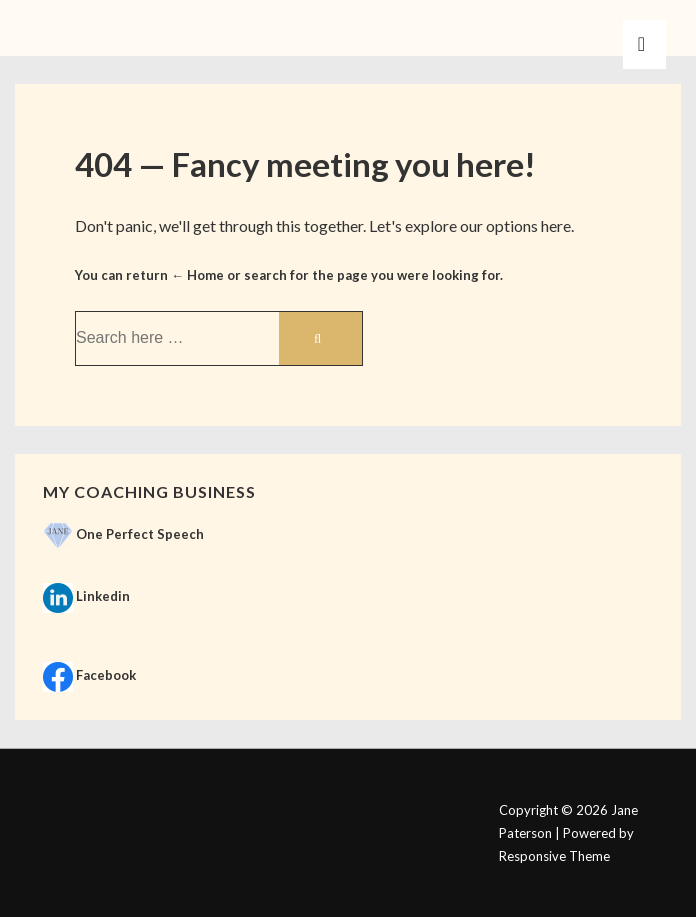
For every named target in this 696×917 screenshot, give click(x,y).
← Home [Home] (197, 275)
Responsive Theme (554, 856)
